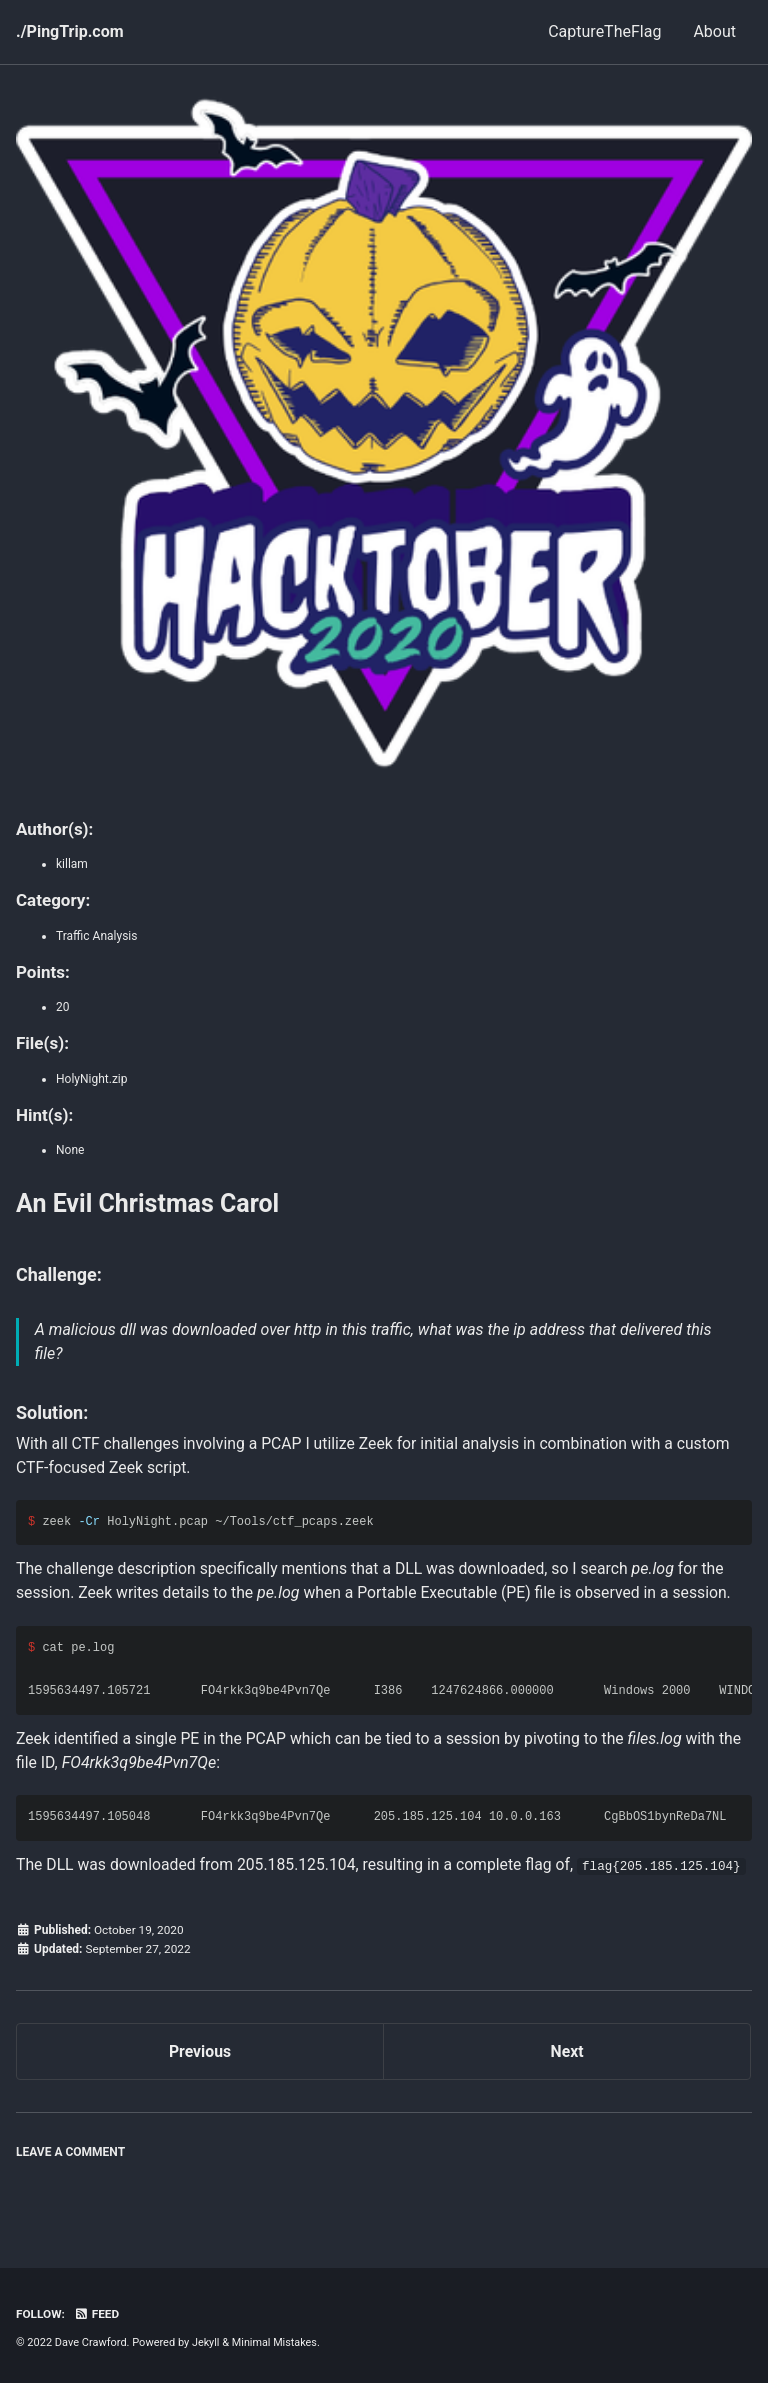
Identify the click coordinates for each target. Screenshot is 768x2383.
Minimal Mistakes (275, 2342)
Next (566, 2077)
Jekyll (206, 2342)
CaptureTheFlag (604, 31)
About (714, 31)
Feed (98, 2315)
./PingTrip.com (70, 31)
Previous (199, 2077)
